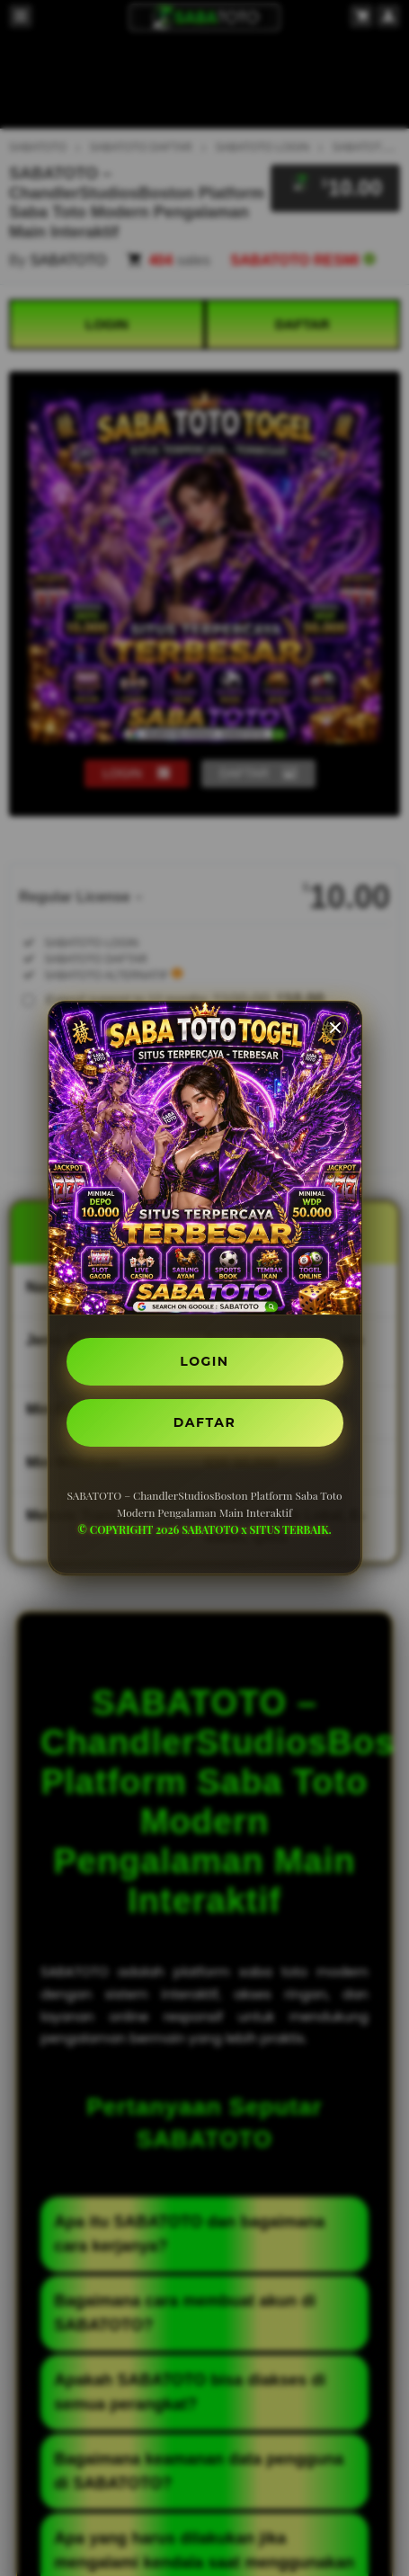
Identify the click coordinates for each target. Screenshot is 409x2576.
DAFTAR (204, 1422)
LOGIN (204, 1361)
